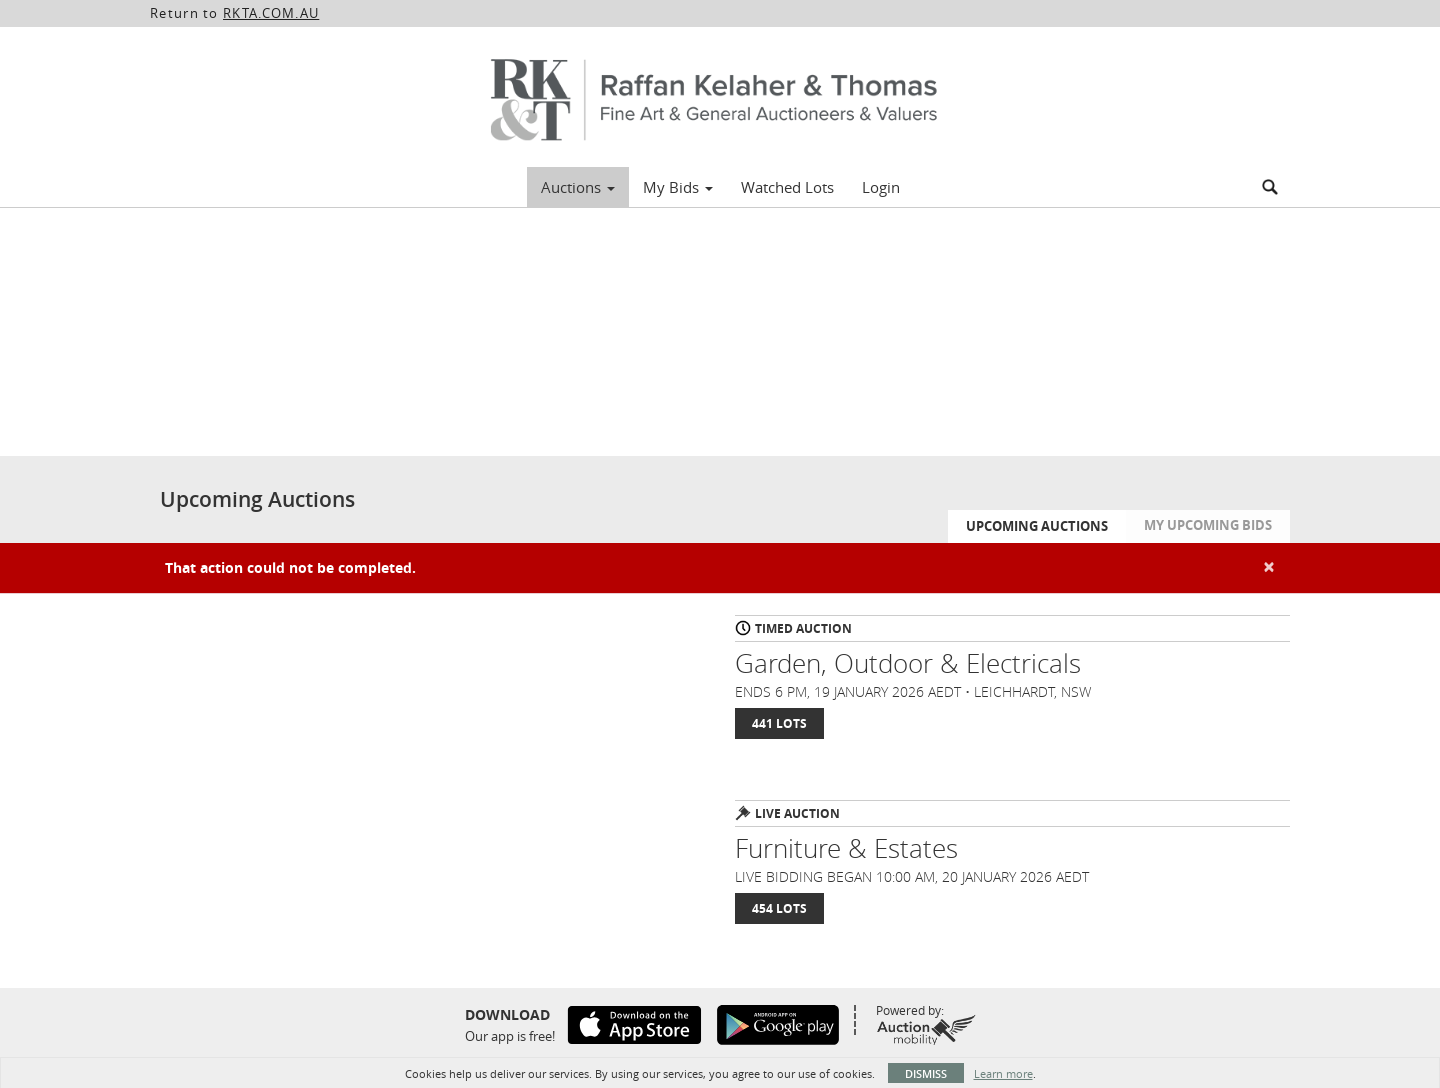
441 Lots (779, 723)
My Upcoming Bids (1208, 525)
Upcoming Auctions (1037, 526)
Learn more (1003, 1073)
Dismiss (926, 1073)
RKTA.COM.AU (271, 13)
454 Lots (779, 908)
